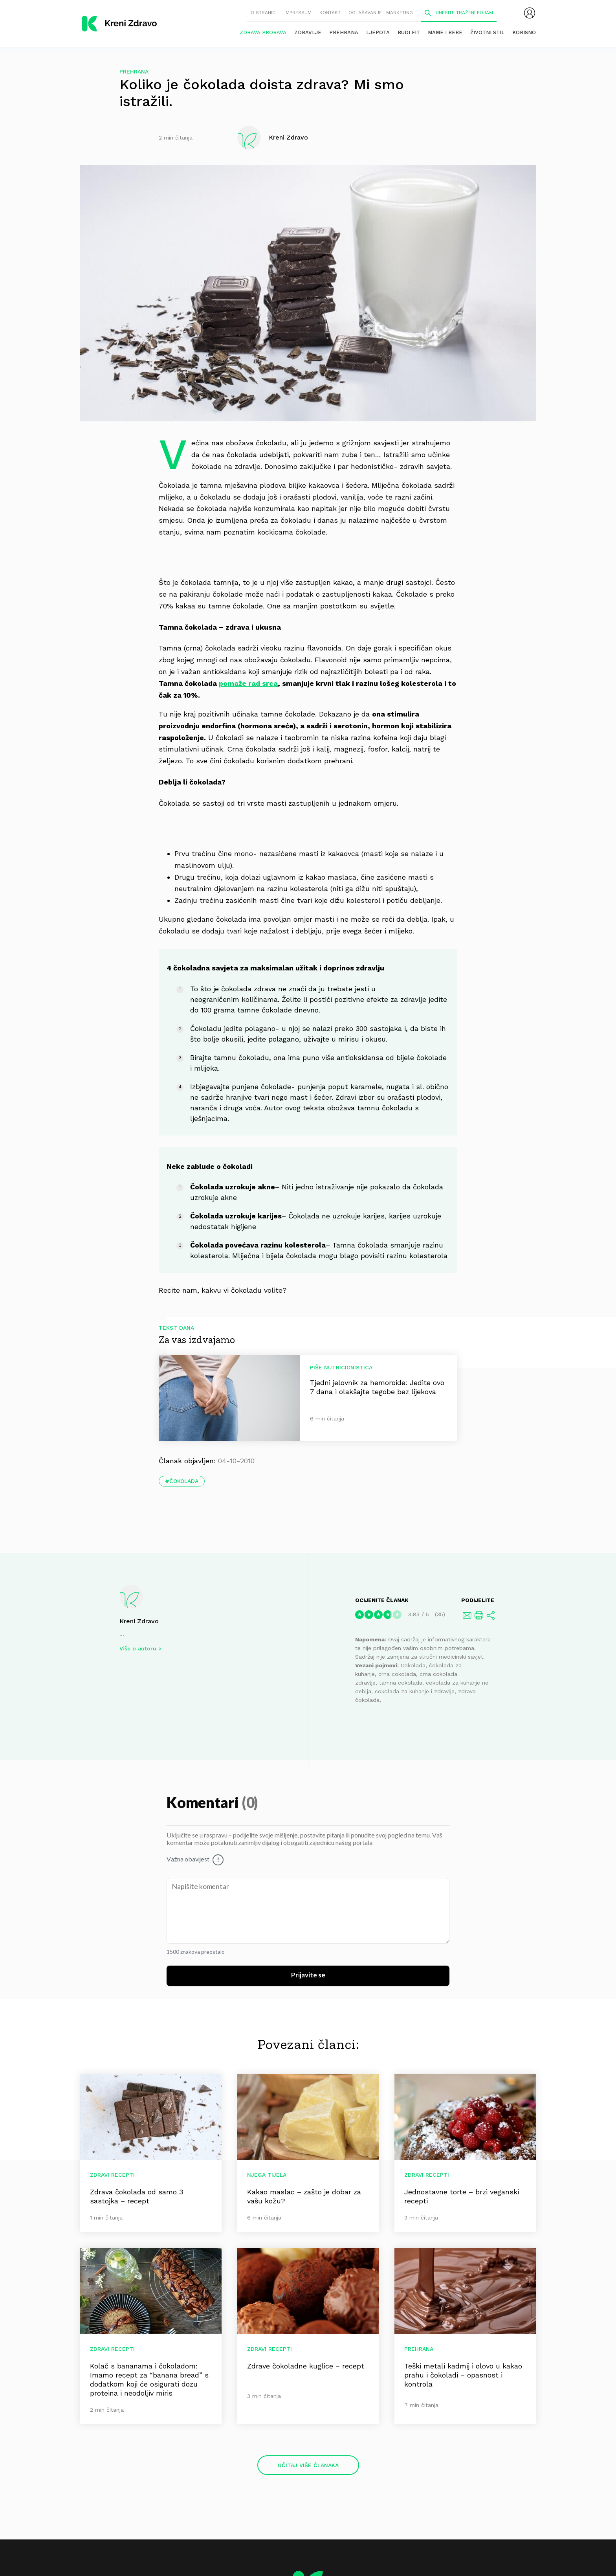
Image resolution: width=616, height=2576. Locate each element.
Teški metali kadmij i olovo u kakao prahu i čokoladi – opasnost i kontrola (463, 2375)
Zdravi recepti (112, 2175)
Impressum (298, 12)
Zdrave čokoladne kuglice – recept (305, 2366)
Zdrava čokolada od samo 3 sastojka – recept (136, 2196)
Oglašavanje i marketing (380, 12)
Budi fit (409, 32)
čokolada (183, 1481)
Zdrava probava (263, 32)
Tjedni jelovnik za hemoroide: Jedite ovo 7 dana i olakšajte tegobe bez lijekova (377, 1387)
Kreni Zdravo (139, 1621)
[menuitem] (529, 13)
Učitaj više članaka (308, 2465)
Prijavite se (308, 1975)
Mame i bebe (445, 32)
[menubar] (529, 13)
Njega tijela (266, 2175)
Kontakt (330, 12)
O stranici (264, 12)
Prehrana (343, 32)
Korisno (524, 32)
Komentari (204, 1803)
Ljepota (378, 32)
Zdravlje (307, 32)
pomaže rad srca (248, 683)
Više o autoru (137, 1648)
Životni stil (487, 32)
